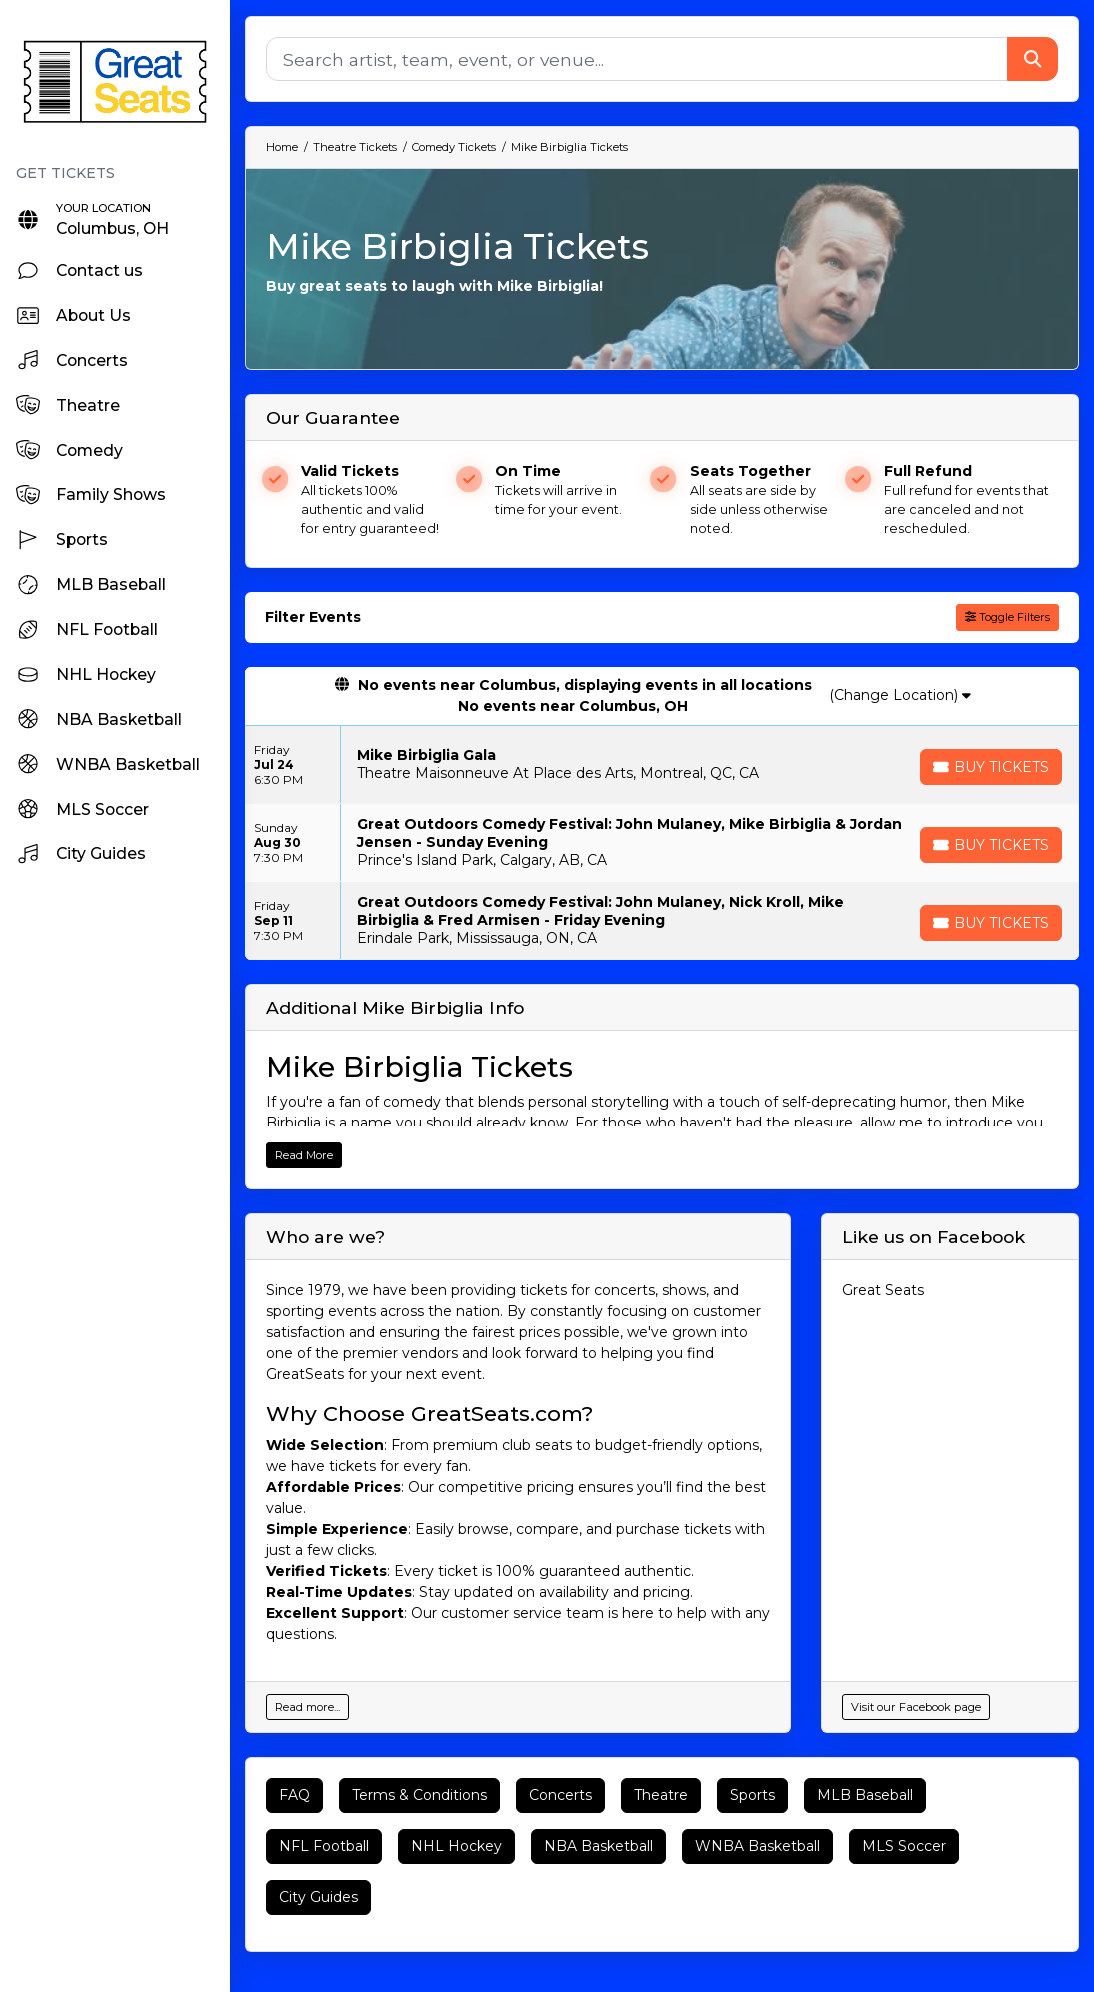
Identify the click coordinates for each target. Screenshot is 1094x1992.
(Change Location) (900, 695)
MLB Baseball (865, 1795)
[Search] (637, 59)
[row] (662, 765)
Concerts (560, 1795)
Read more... (307, 1707)
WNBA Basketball (757, 1846)
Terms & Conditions (419, 1795)
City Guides (318, 1897)
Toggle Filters (1007, 617)
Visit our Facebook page (916, 1707)
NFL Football (324, 1846)
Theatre (661, 1795)
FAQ (294, 1795)
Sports (752, 1795)
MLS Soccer (904, 1846)
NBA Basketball (598, 1846)
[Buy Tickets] (991, 767)
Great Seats (883, 1290)
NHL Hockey (456, 1846)
